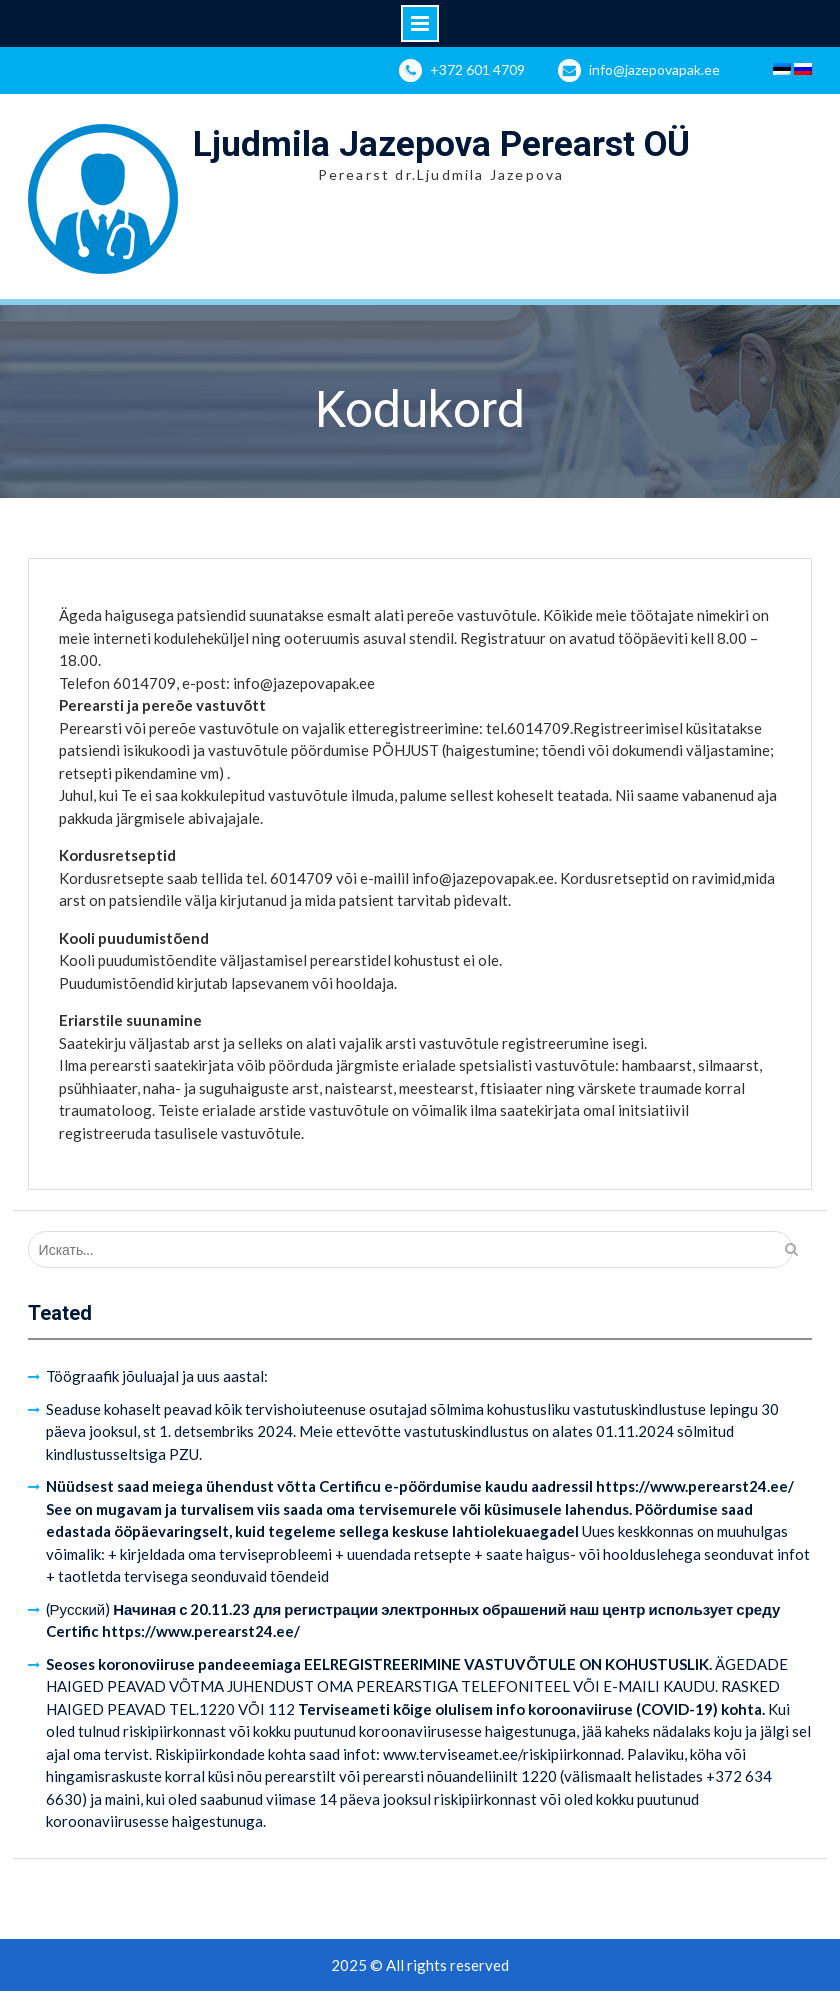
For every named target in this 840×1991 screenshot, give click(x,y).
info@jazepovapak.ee (654, 69)
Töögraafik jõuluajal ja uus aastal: (157, 1376)
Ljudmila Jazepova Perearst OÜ (441, 144)
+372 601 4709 (477, 69)
